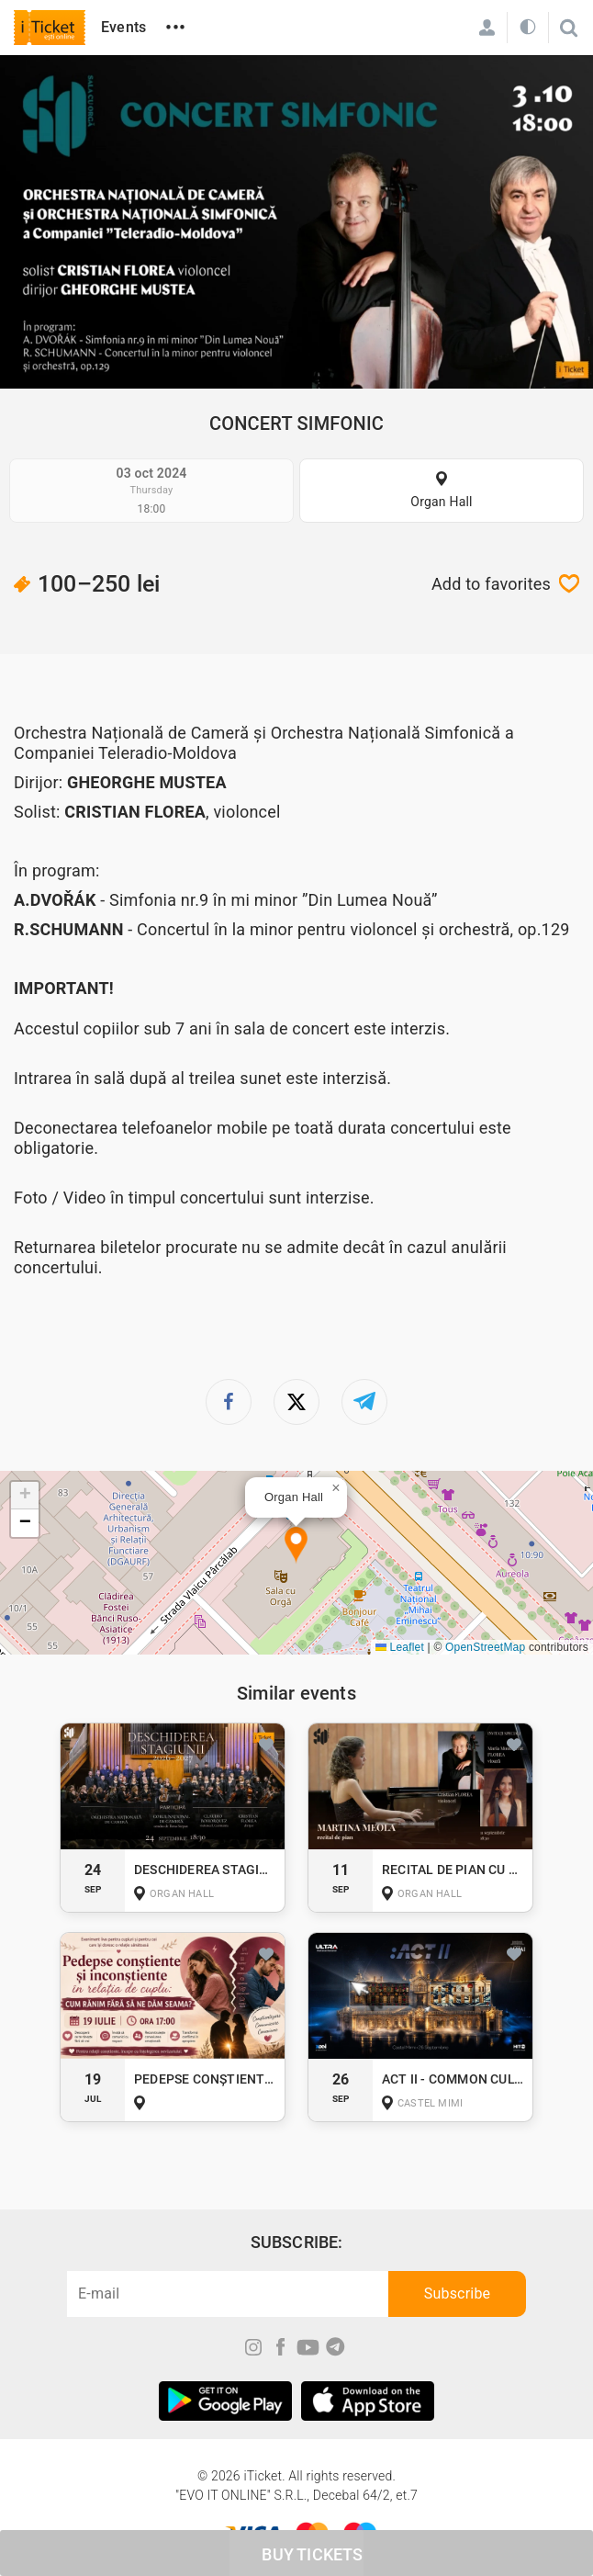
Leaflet (399, 1647)
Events (123, 27)
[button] (296, 1546)
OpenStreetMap (485, 1647)
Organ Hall (441, 501)
